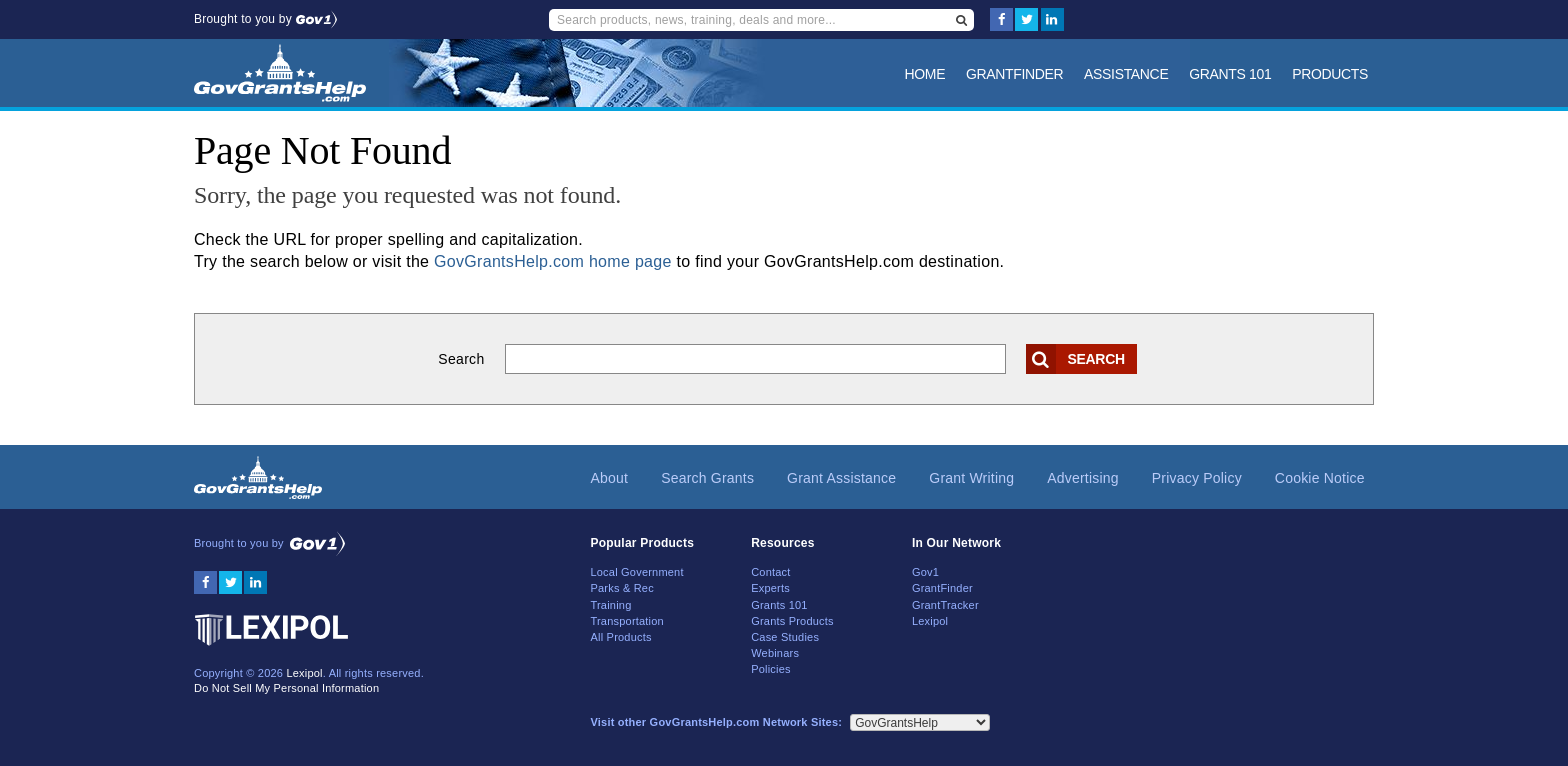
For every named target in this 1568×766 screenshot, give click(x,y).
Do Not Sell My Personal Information (286, 688)
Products (1330, 74)
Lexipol (304, 673)
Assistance (1126, 74)
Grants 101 (1230, 74)
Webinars (775, 653)
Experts (770, 588)
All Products (620, 637)
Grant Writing (971, 478)
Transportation (626, 621)
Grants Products (792, 621)
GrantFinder (1014, 74)
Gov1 (925, 572)
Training (610, 605)
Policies (771, 669)
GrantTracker (945, 605)
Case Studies (785, 637)
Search (461, 359)
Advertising (1083, 478)
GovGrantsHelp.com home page (553, 261)
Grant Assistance (841, 478)
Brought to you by (265, 19)
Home (925, 74)
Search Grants (707, 478)
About (609, 478)
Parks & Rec (621, 588)
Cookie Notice (1320, 478)
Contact (770, 572)
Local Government (636, 572)
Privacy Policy (1197, 478)
